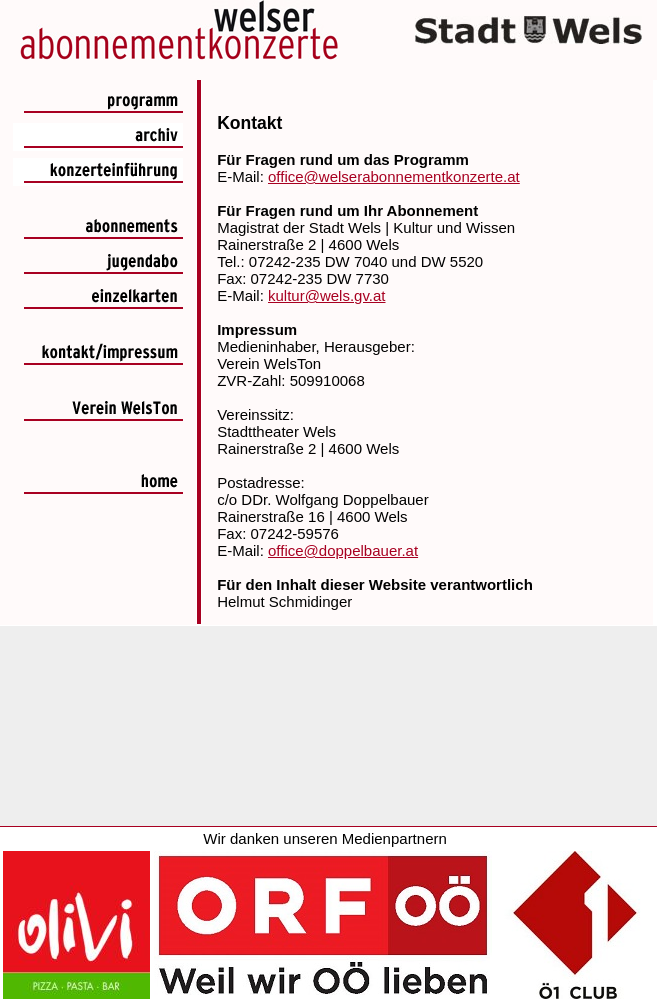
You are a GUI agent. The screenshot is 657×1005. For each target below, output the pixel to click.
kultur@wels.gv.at (327, 295)
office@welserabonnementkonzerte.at (394, 176)
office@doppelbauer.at (343, 550)
